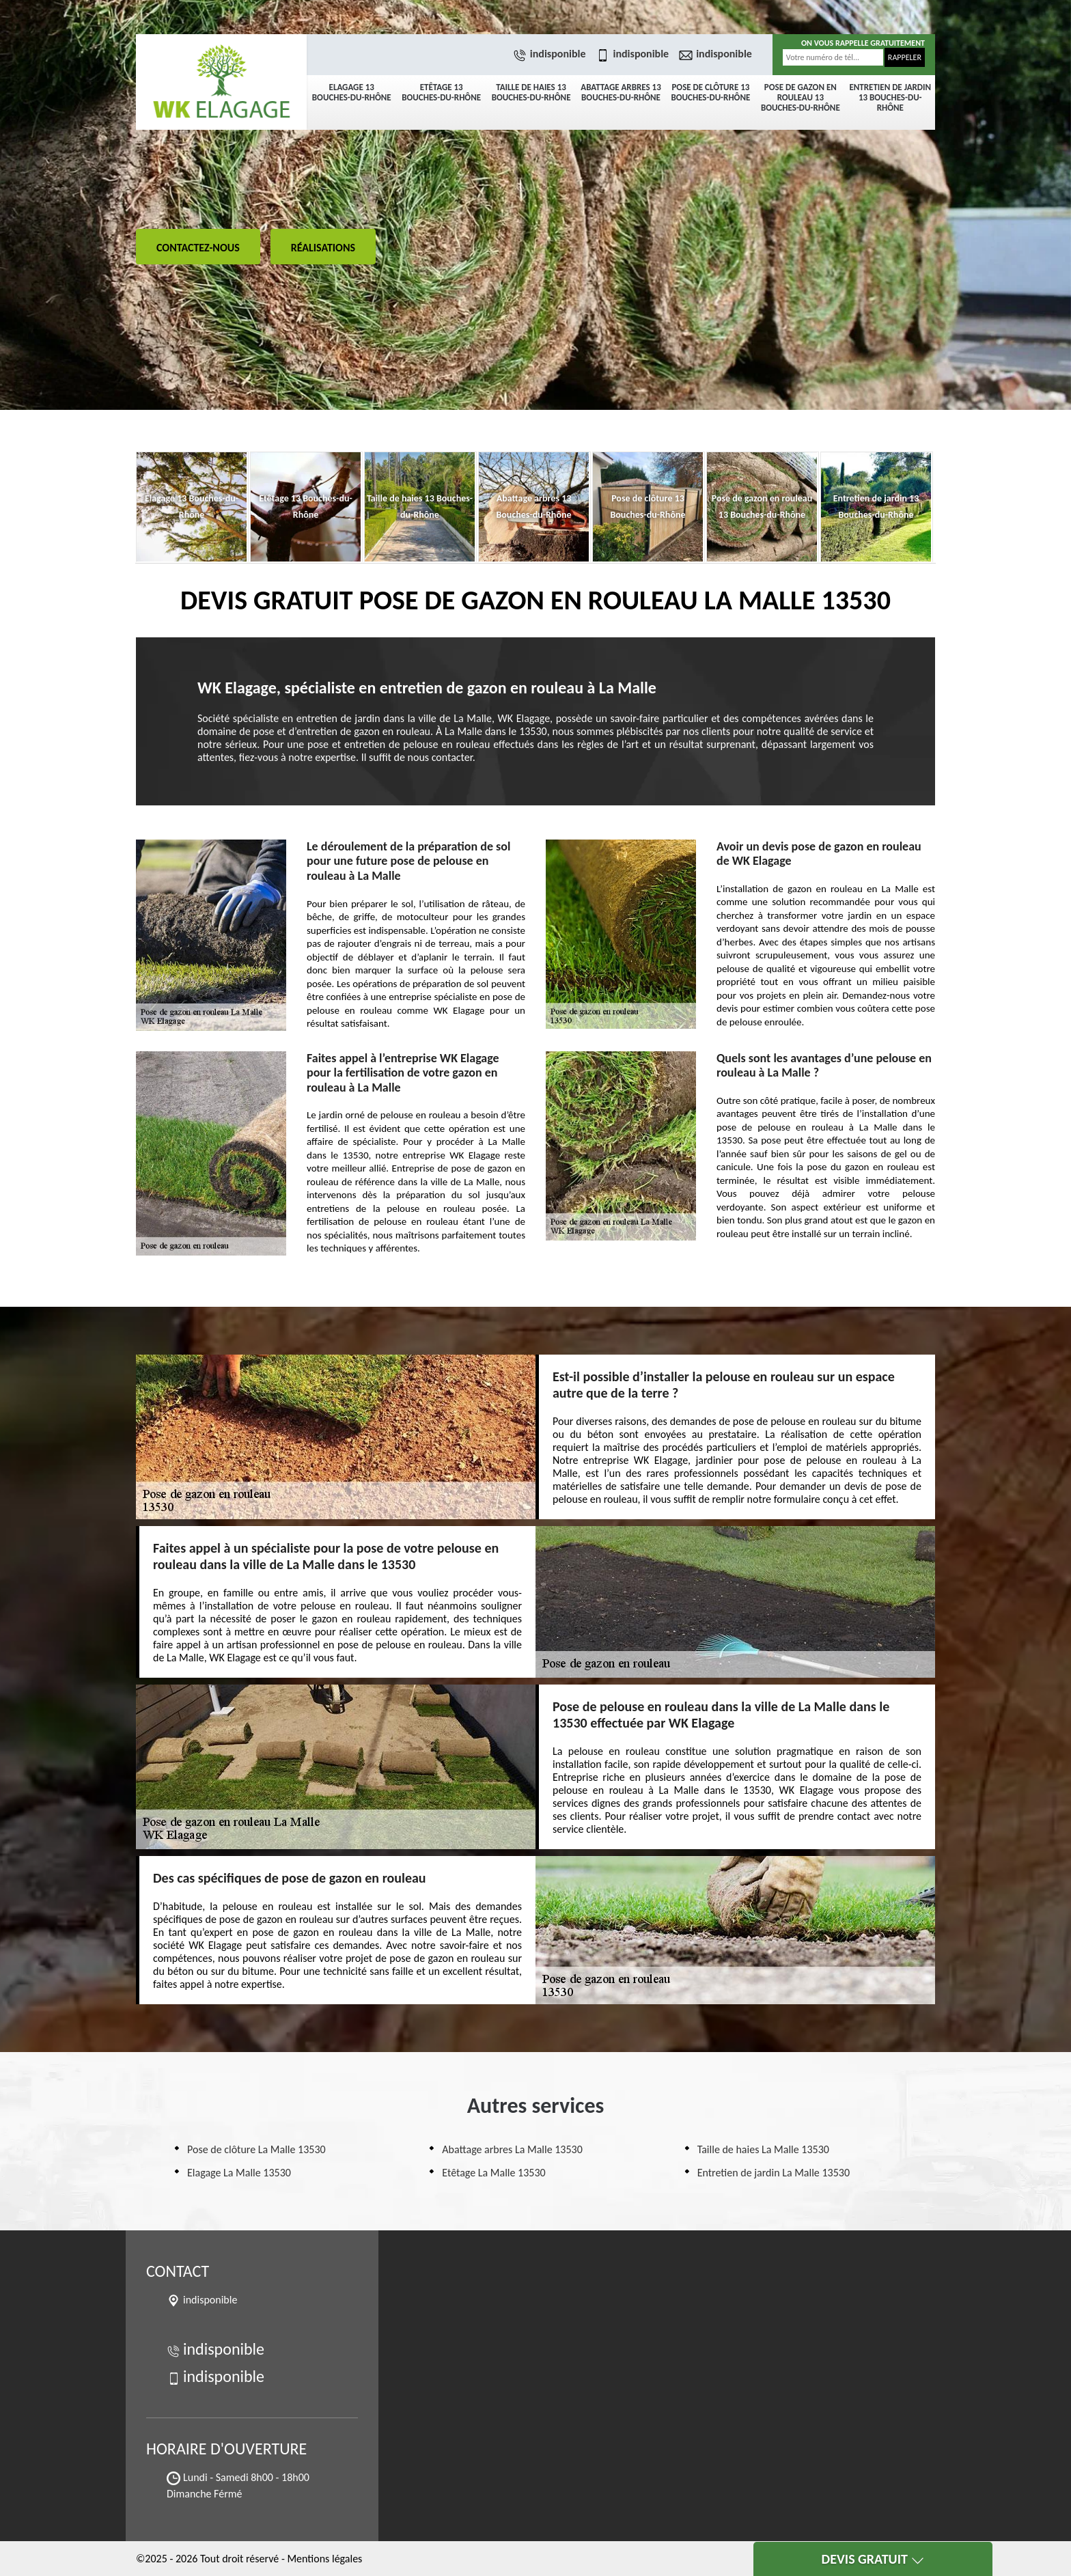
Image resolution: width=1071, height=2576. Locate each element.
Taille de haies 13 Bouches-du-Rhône (531, 92)
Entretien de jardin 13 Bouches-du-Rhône (890, 97)
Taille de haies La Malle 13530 (763, 2149)
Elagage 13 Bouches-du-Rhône (351, 92)
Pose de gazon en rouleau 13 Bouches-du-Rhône (800, 97)
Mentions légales (324, 2558)
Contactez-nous (198, 247)
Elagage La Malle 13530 (239, 2172)
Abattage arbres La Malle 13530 (512, 2149)
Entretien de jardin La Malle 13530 (773, 2172)
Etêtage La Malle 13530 (493, 2172)
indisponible (551, 53)
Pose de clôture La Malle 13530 (256, 2149)
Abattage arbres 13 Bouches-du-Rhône (620, 92)
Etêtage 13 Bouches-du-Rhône (441, 92)
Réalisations (323, 247)
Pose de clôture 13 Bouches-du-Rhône (711, 92)
